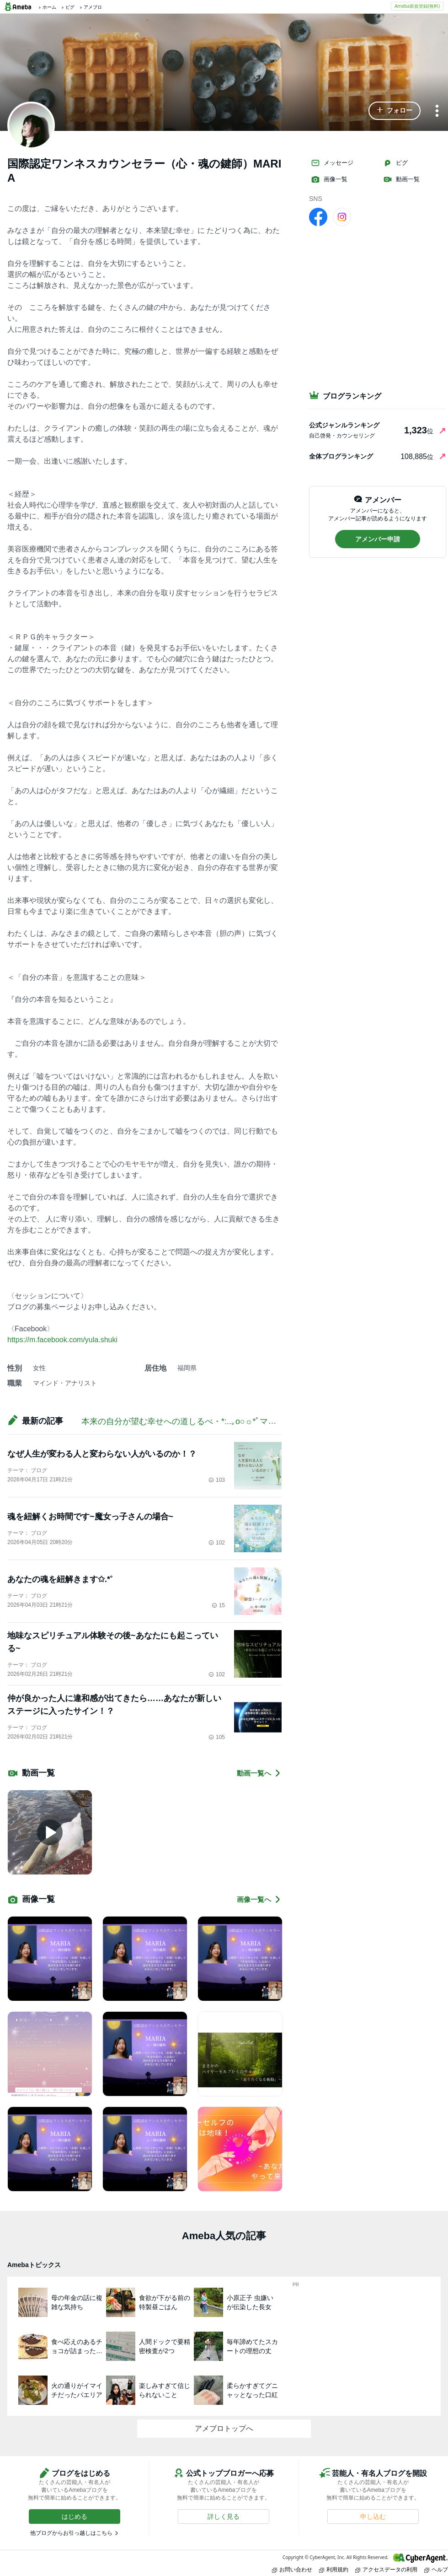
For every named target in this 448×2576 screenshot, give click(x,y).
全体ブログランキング (341, 456)
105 (216, 1737)
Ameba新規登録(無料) (417, 6)
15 (218, 1605)
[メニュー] (437, 111)
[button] (394, 111)
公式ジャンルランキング (344, 425)
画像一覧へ (259, 1899)
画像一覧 (329, 179)
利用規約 (333, 2569)
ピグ (395, 162)
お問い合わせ (292, 2569)
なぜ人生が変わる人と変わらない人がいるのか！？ (102, 1453)
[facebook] (318, 216)
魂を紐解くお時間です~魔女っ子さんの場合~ (90, 1516)
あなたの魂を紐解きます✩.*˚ (60, 1579)
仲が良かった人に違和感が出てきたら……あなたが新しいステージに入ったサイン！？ (114, 1705)
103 (216, 1480)
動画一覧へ (259, 1773)
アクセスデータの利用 (386, 2569)
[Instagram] (342, 216)
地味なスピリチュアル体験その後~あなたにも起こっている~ (112, 1642)
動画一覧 (401, 179)
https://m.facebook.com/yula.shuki (62, 1340)
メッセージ (332, 162)
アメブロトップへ (224, 2428)
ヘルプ (436, 2569)
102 (216, 1542)
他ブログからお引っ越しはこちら (71, 2533)
